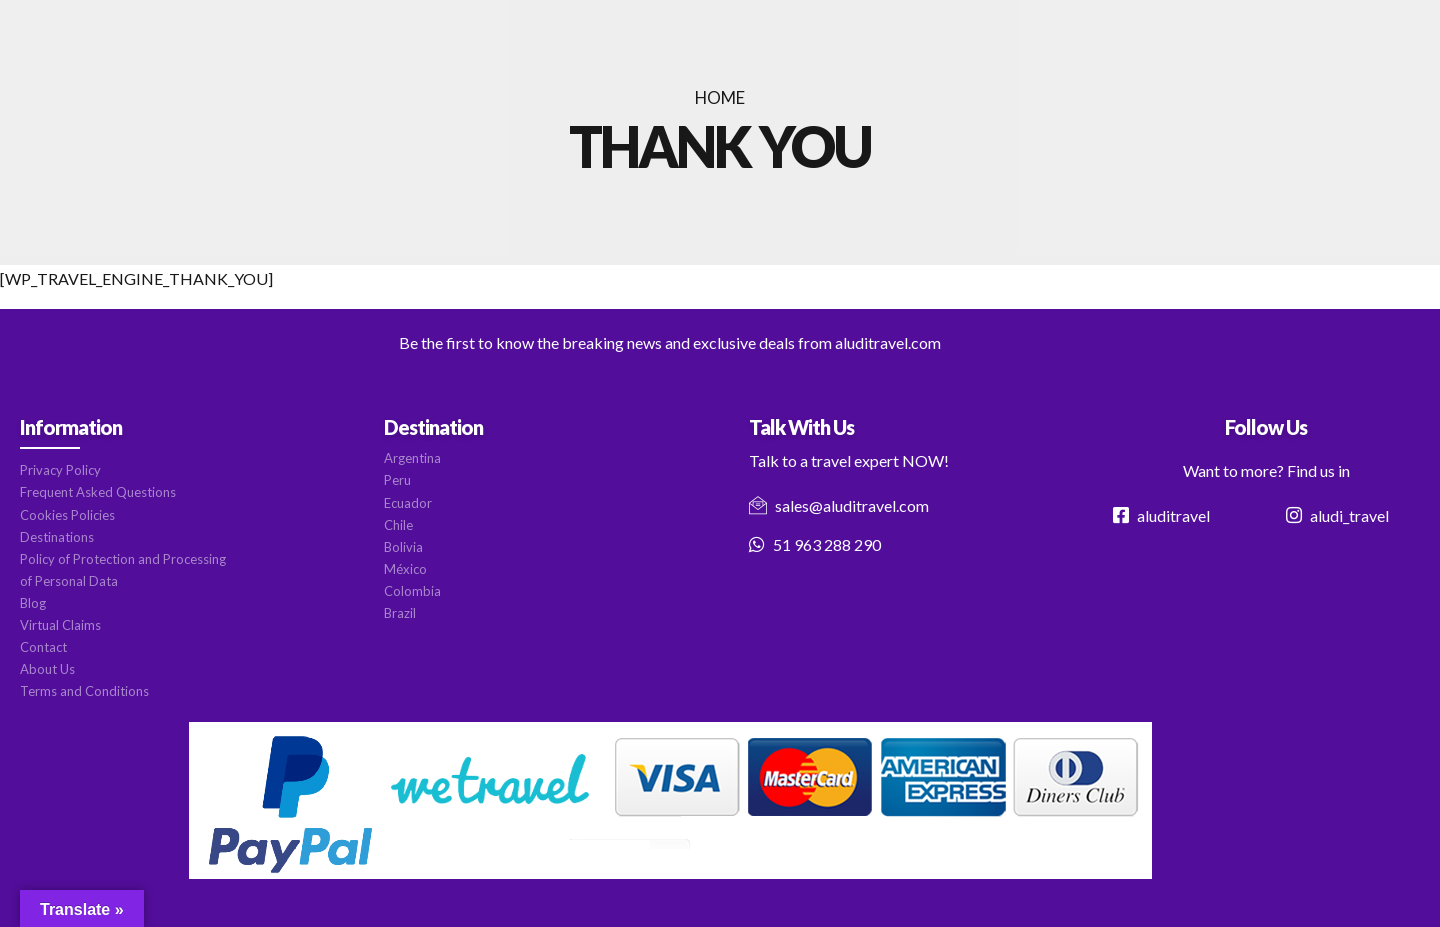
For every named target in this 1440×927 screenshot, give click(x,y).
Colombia (412, 591)
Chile (398, 525)
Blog (33, 603)
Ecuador (408, 503)
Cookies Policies (67, 515)
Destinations (57, 537)
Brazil (400, 613)
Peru (397, 480)
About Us (47, 669)
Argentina (412, 458)
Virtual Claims (60, 625)
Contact (43, 647)
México (405, 569)
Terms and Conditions (84, 691)
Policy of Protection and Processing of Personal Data (123, 570)
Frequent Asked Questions (98, 492)
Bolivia (403, 547)
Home (720, 97)
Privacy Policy (60, 470)
